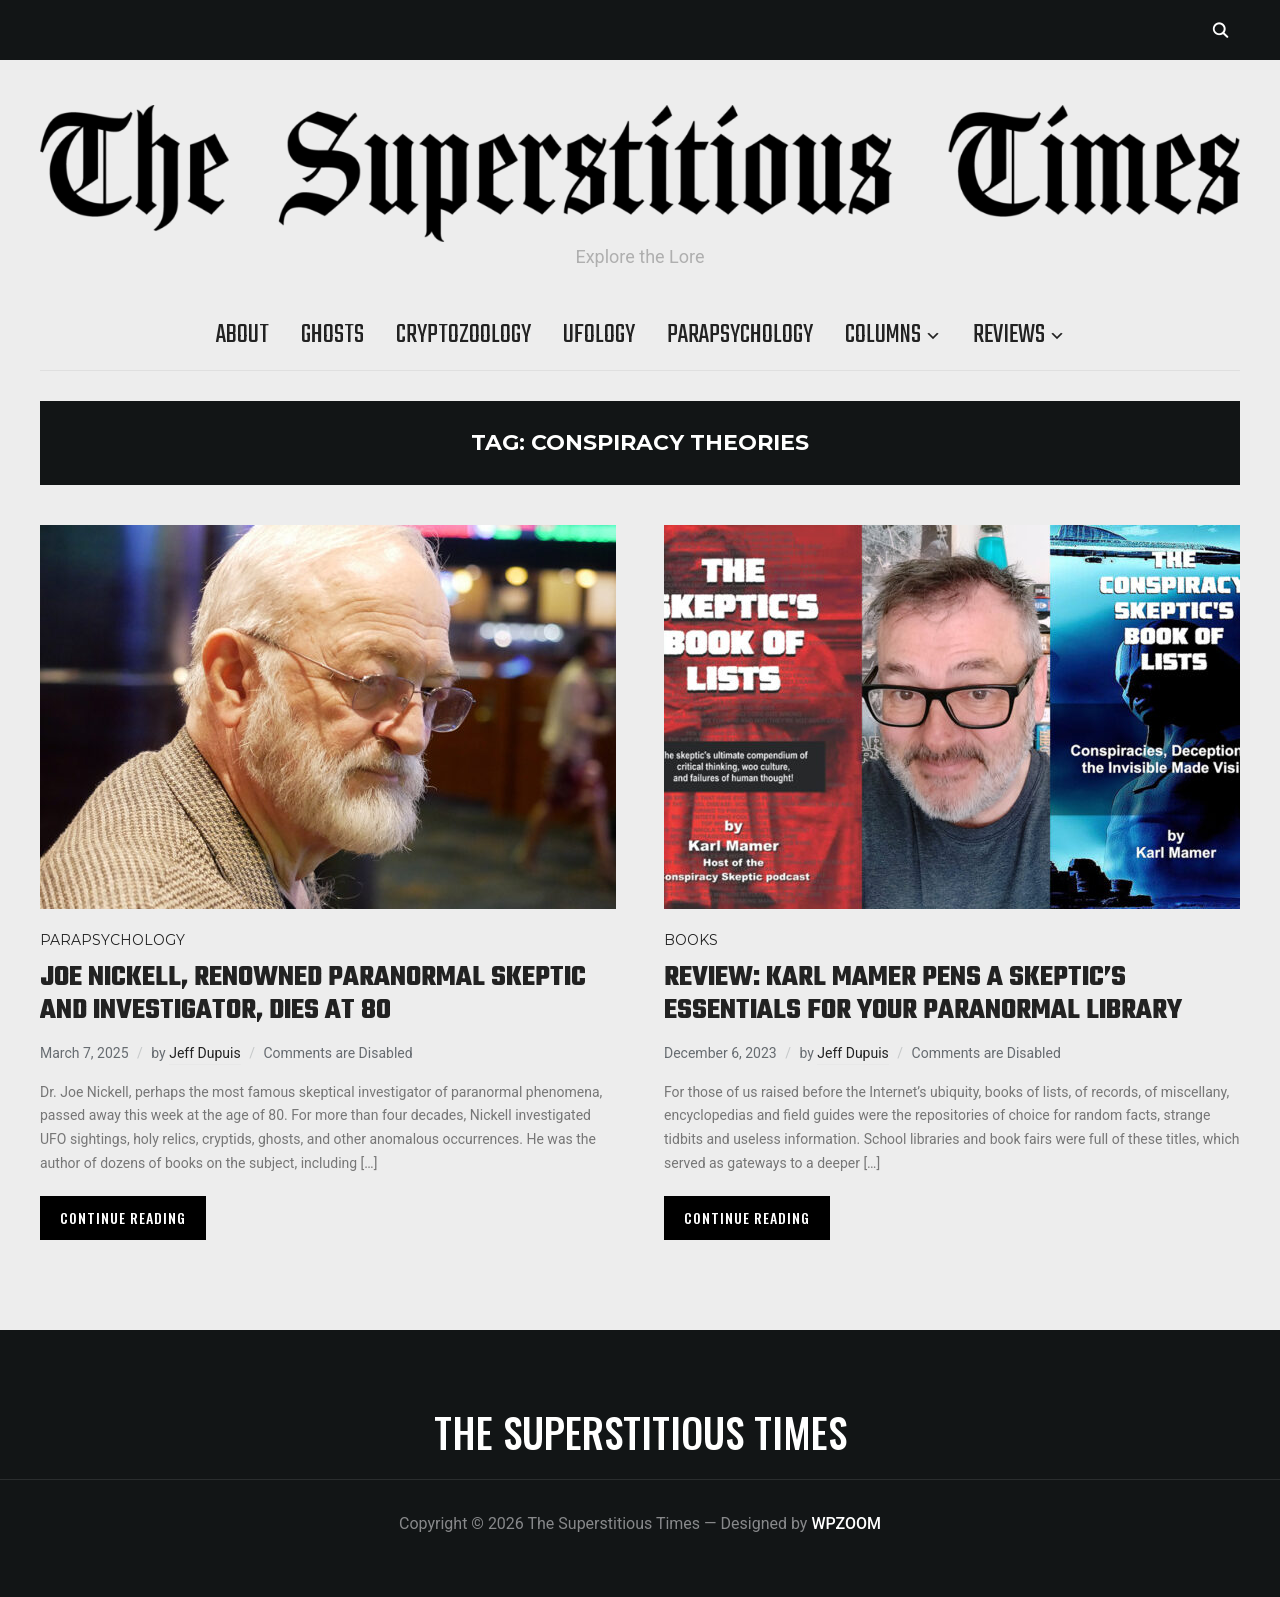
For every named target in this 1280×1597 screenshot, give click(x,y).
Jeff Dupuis (204, 1053)
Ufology (599, 335)
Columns (883, 335)
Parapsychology (740, 335)
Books (691, 940)
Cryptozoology (463, 335)
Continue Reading (123, 1217)
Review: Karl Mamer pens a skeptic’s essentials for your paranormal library (923, 994)
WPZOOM (846, 1523)
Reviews (1009, 335)
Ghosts (332, 335)
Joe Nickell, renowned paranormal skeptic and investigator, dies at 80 (313, 994)
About (242, 335)
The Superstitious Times (640, 1432)
